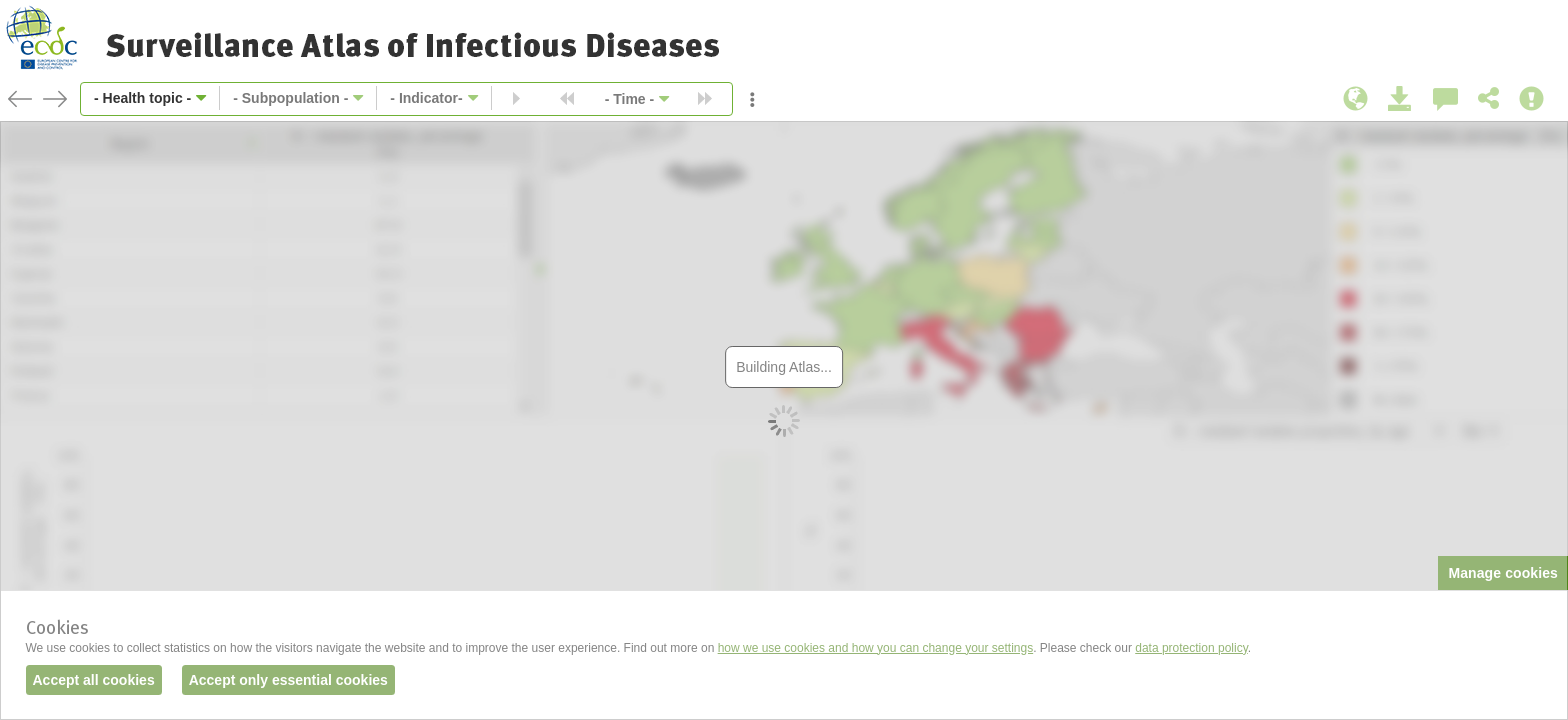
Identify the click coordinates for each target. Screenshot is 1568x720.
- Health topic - (142, 98)
